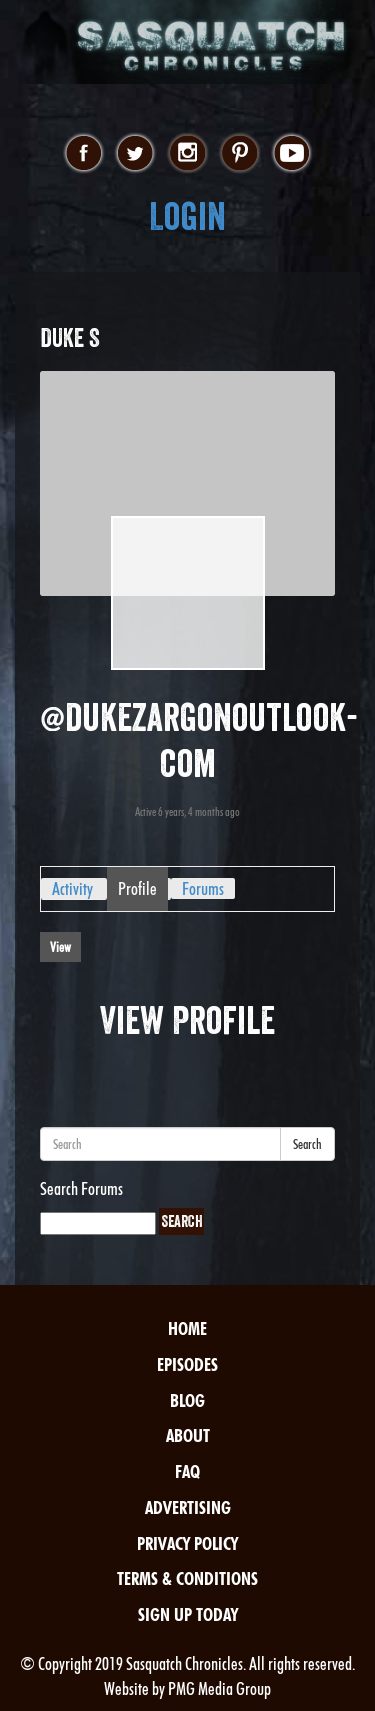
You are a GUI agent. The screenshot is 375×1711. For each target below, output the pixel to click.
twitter (135, 154)
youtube (291, 154)
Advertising (188, 1507)
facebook (83, 154)
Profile (137, 888)
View (60, 947)
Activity (72, 888)
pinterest (239, 154)
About (188, 1435)
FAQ (187, 1471)
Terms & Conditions (187, 1578)
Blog (187, 1400)
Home (187, 1328)
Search (307, 1144)
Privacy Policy (187, 1543)
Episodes (187, 1364)
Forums (203, 888)
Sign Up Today (188, 1614)
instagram (187, 154)
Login (187, 216)
